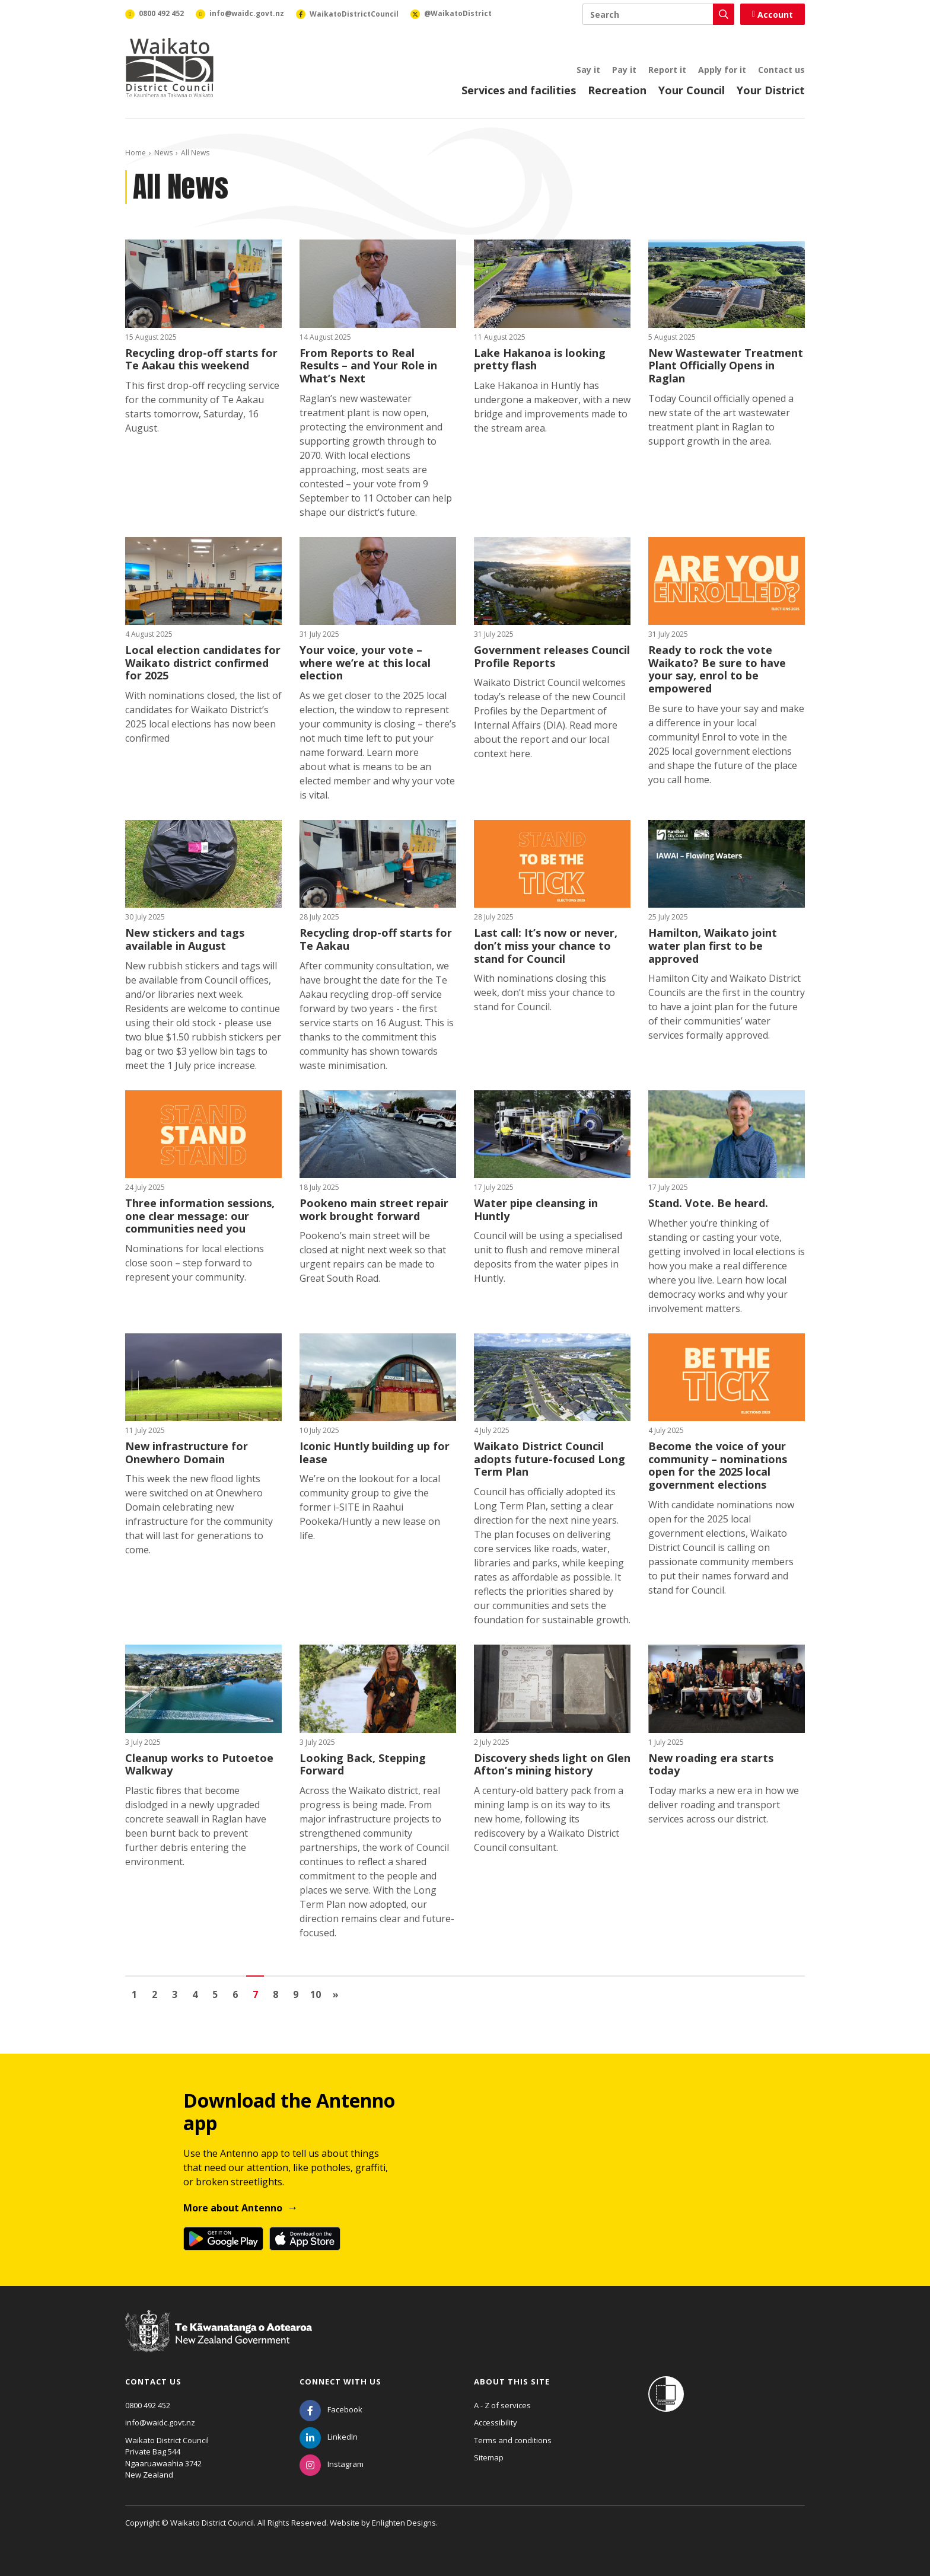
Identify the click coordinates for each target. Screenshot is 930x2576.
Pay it (624, 69)
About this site (512, 2381)
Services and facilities (518, 90)
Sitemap (489, 2457)
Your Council (691, 90)
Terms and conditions (513, 2440)
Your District (771, 90)
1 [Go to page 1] (134, 1994)
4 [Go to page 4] (195, 1994)
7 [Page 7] (255, 1994)
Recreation (617, 90)
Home (135, 153)
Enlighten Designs (404, 2522)
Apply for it (722, 69)
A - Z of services (502, 2405)
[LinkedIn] (329, 2436)
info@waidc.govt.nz (160, 2422)
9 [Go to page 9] (295, 1994)
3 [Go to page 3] (174, 1994)
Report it (667, 69)
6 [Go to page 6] (235, 1994)
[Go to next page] (336, 1994)
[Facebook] (331, 2409)
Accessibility (495, 2422)
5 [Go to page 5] (215, 1994)
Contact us (781, 69)
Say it (588, 69)
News (163, 153)
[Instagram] (332, 2464)
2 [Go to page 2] (154, 1994)
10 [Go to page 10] (315, 1994)
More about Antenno (232, 2207)
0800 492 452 (147, 2405)
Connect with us (340, 2381)
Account (772, 14)
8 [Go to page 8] (275, 1994)
